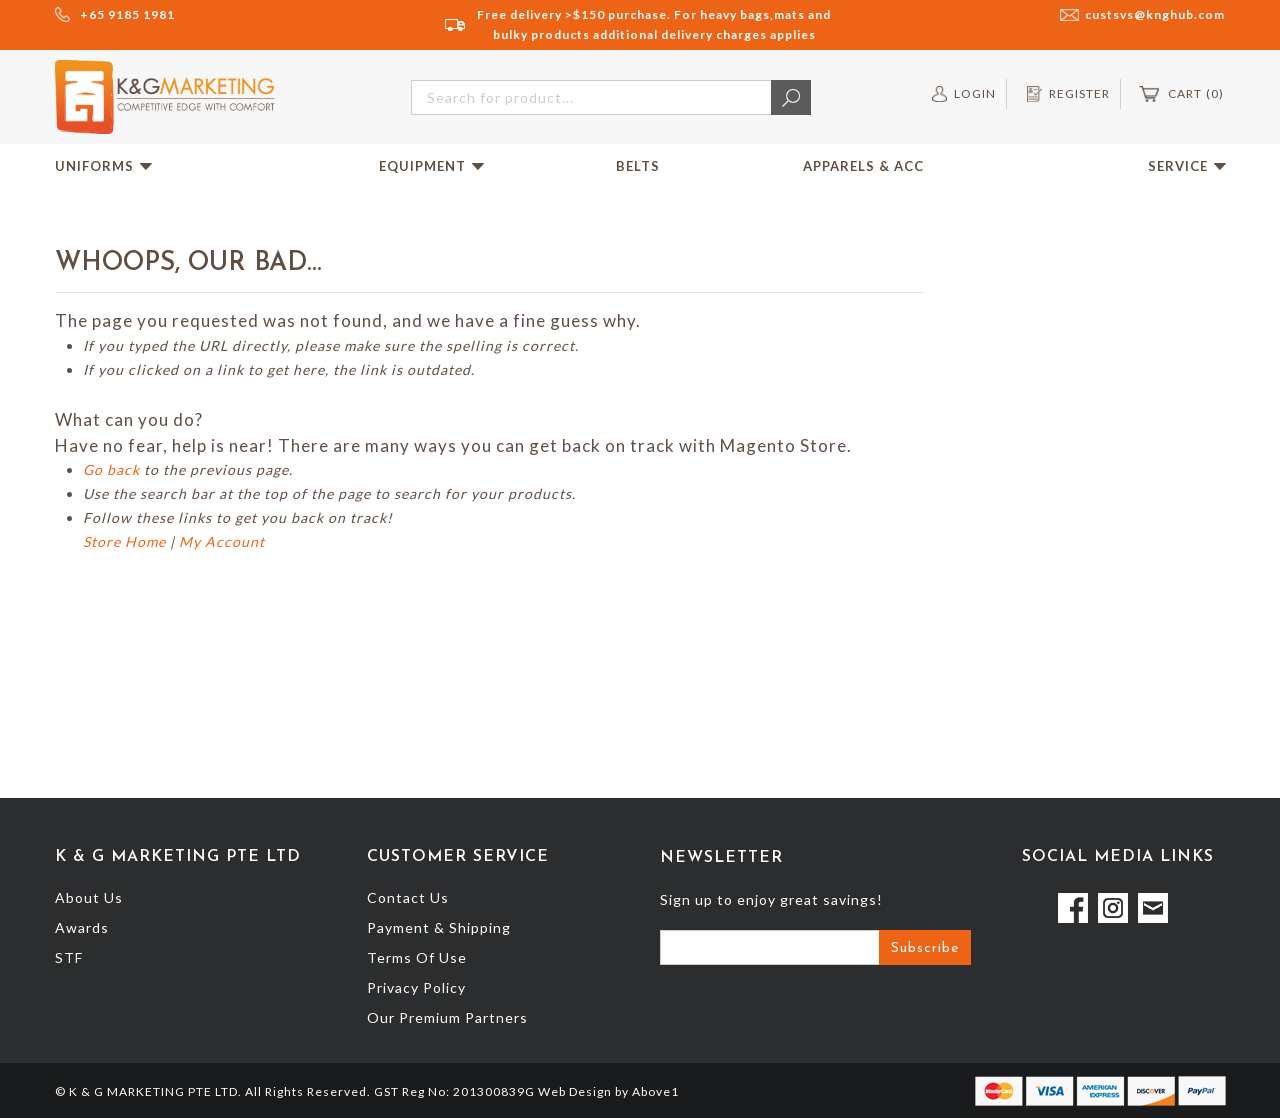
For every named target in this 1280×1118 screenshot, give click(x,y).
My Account (222, 541)
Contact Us (408, 897)
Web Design (575, 1091)
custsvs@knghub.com (1155, 14)
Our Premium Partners (447, 1017)
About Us (89, 897)
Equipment (431, 166)
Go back (111, 469)
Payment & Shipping (439, 927)
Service (1187, 166)
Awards (82, 927)
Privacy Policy (416, 987)
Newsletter (721, 858)
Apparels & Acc (863, 166)
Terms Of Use (417, 957)
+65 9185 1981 (127, 14)
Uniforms (103, 166)
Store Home (124, 541)
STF (69, 957)
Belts (638, 166)
